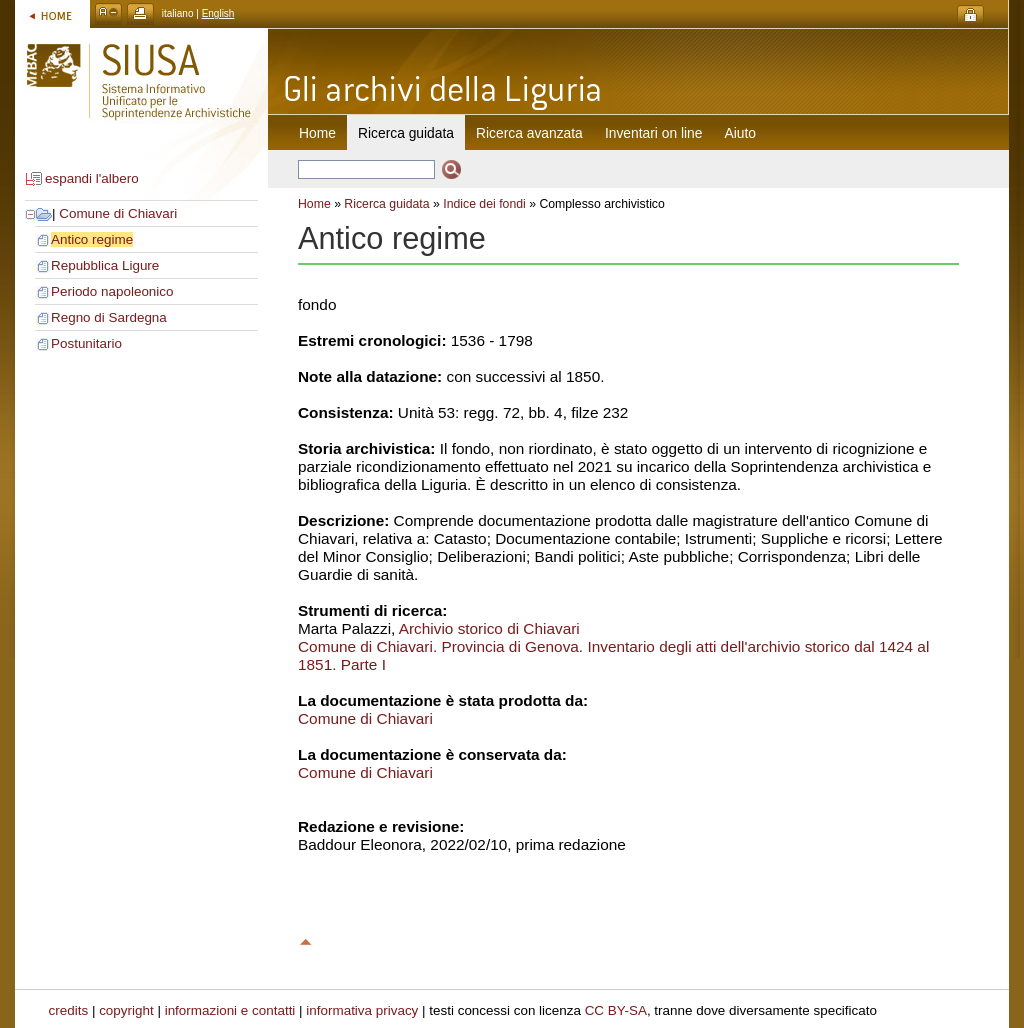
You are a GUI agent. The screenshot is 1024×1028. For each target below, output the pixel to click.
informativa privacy (362, 1010)
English (218, 13)
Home (317, 133)
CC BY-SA (616, 1010)
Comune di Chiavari (118, 213)
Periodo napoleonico (112, 291)
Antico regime (92, 239)
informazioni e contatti (230, 1010)
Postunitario (86, 343)
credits (69, 1010)
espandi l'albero (92, 178)
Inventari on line (654, 133)
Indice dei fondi (484, 204)
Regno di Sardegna (109, 317)
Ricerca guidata (386, 204)
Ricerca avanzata (529, 133)
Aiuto (740, 133)
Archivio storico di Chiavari (489, 628)
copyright (126, 1010)
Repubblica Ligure (105, 265)
